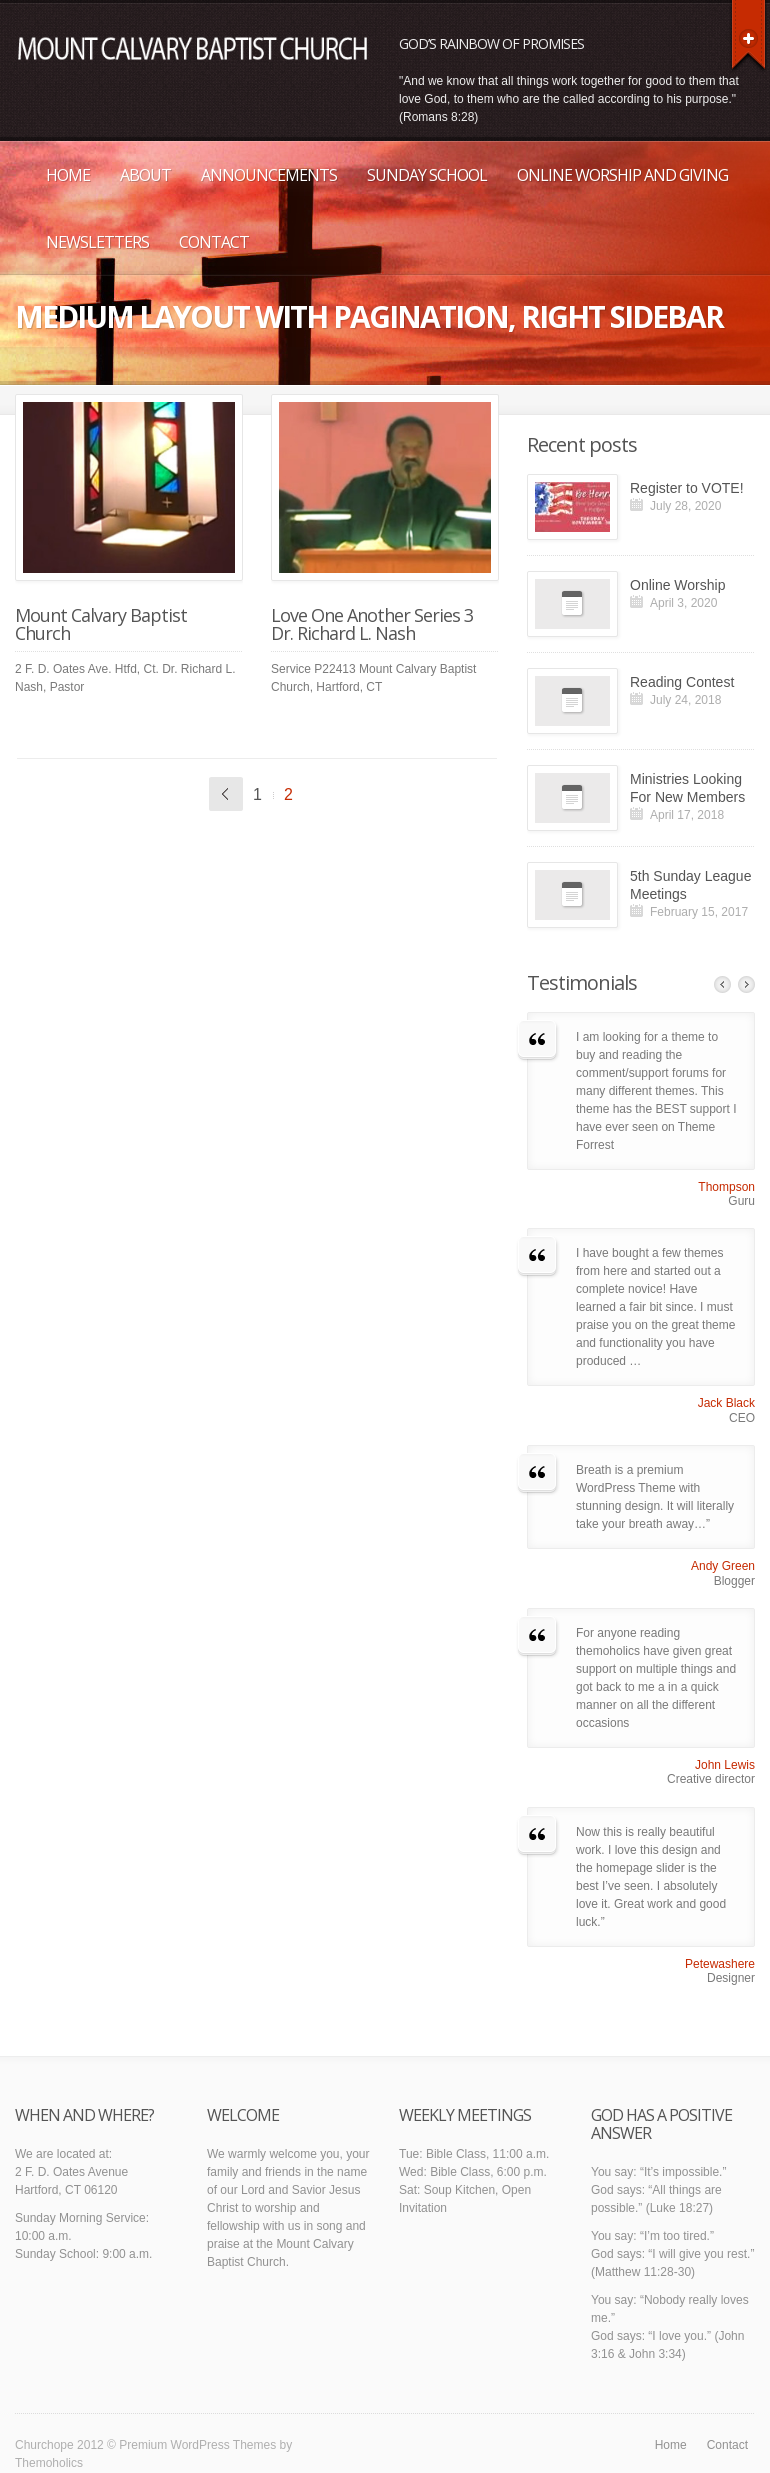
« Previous (226, 794)
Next (746, 984)
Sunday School (427, 175)
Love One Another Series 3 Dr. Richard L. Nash (372, 624)
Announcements (269, 175)
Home (68, 175)
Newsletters (97, 242)
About (145, 175)
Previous (722, 984)
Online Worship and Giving (622, 175)
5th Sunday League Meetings (690, 885)
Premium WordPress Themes (197, 2445)
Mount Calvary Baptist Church (101, 624)
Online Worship (677, 585)
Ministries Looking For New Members (687, 788)
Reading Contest (682, 682)
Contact (214, 242)
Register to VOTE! (687, 488)
